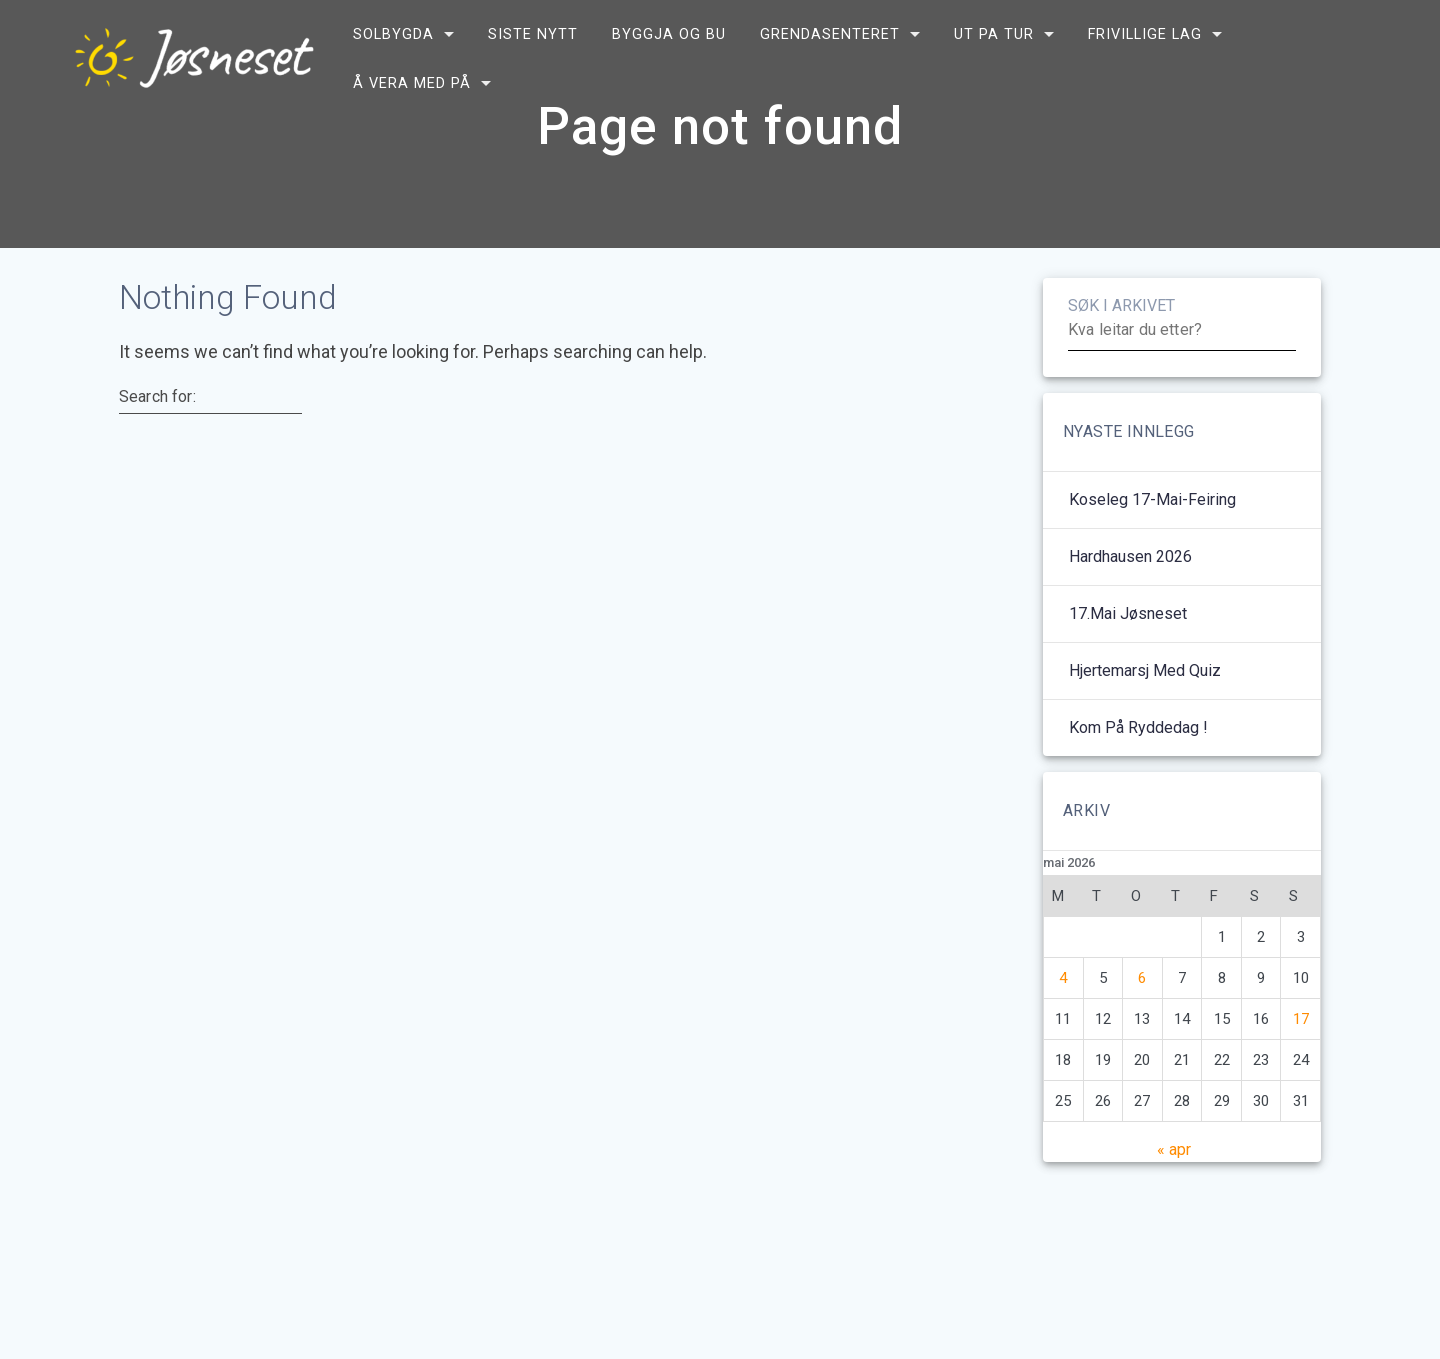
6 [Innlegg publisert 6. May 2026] (1142, 1027)
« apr (1174, 1198)
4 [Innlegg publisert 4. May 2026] (1063, 1027)
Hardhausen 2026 (1130, 605)
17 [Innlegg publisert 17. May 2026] (1301, 1068)
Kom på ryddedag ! (1138, 776)
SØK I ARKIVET (1121, 354)
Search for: (157, 446)
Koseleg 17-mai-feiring (1152, 548)
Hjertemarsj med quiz (1145, 719)
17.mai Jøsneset (1128, 662)
